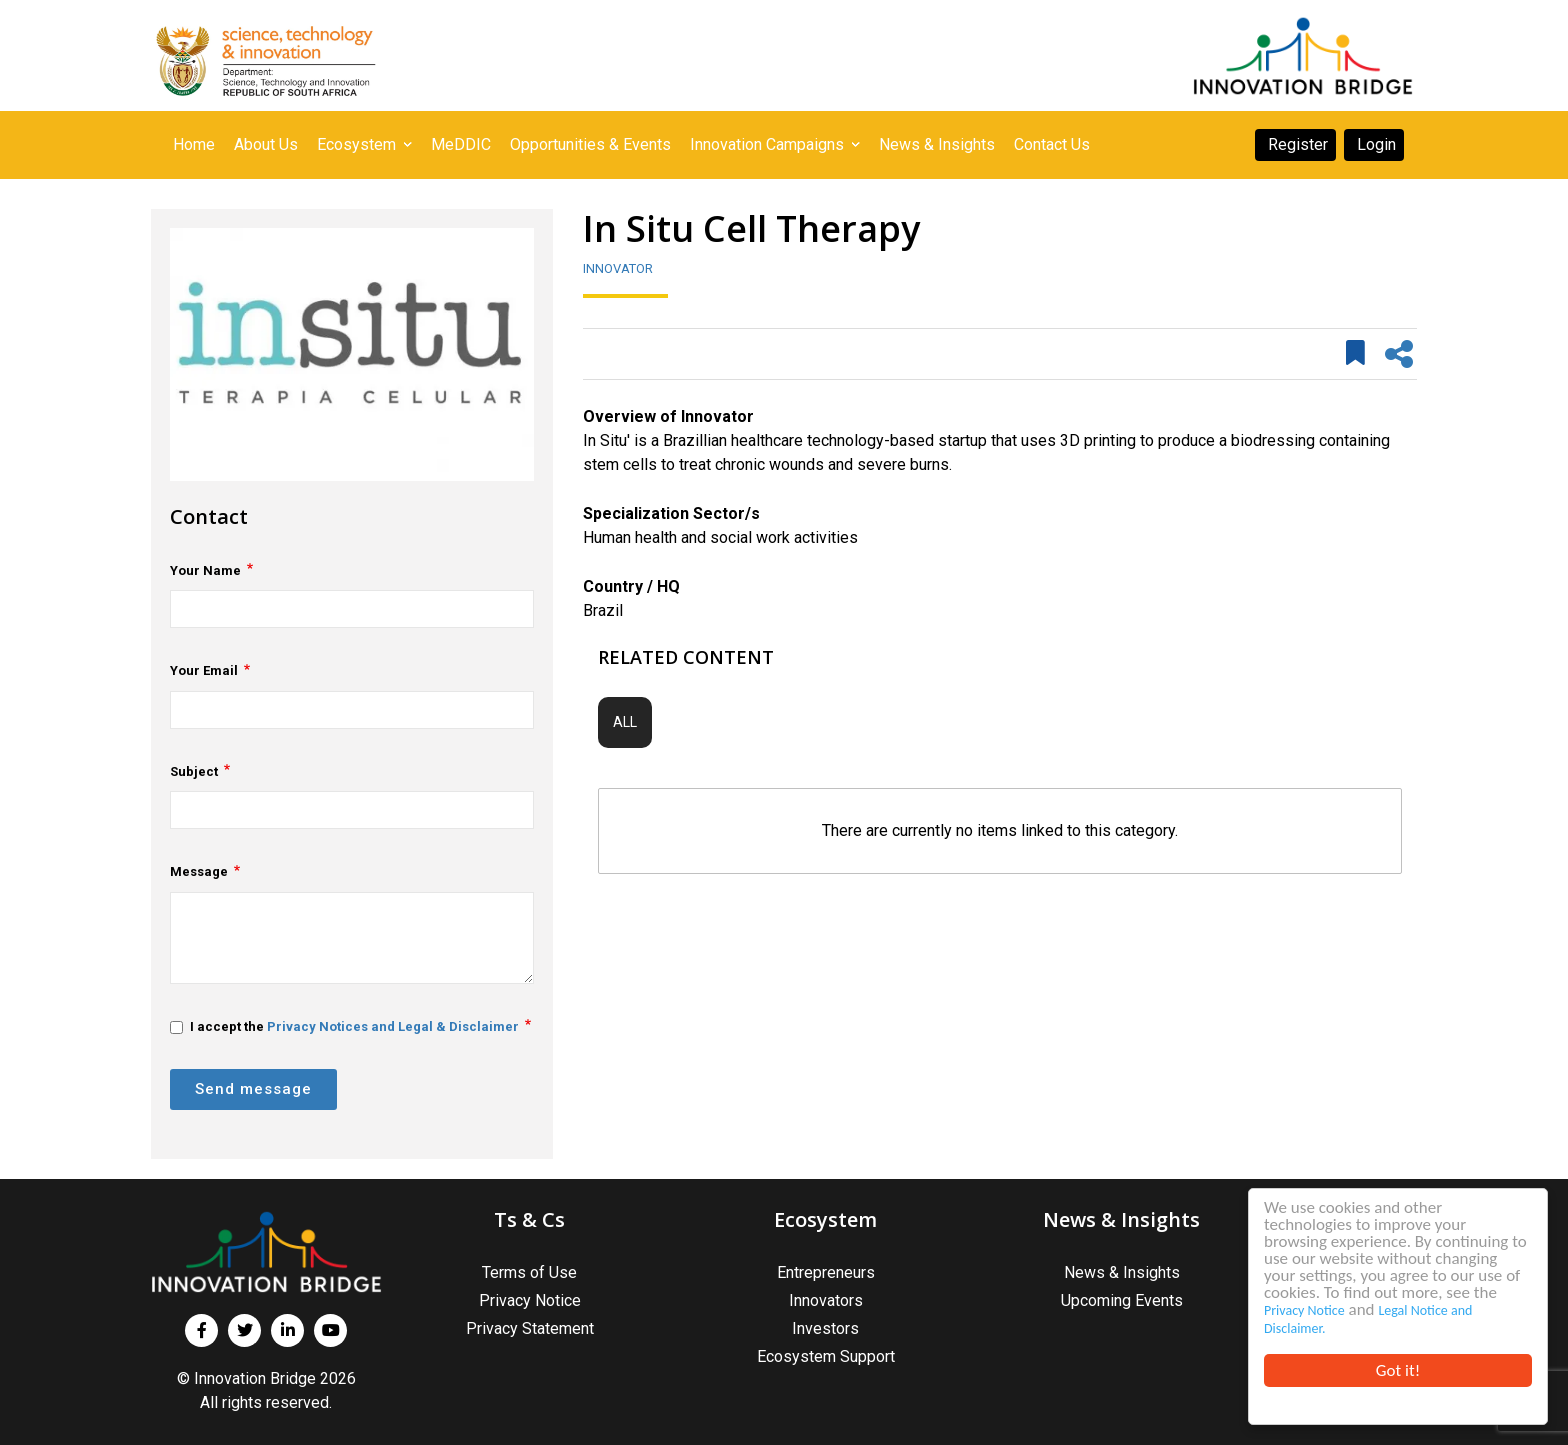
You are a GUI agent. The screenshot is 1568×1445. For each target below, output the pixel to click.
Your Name (205, 570)
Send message (253, 1089)
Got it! (1398, 1370)
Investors (825, 1328)
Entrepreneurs (826, 1272)
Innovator (618, 268)
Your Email (204, 670)
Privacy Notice (1304, 1310)
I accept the (344, 1026)
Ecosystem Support (826, 1356)
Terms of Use (529, 1272)
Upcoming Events (1122, 1300)
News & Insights (1122, 1272)
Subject (194, 771)
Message (199, 871)
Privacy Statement (530, 1328)
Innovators (826, 1300)
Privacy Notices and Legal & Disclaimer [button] (393, 1026)
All (625, 722)
